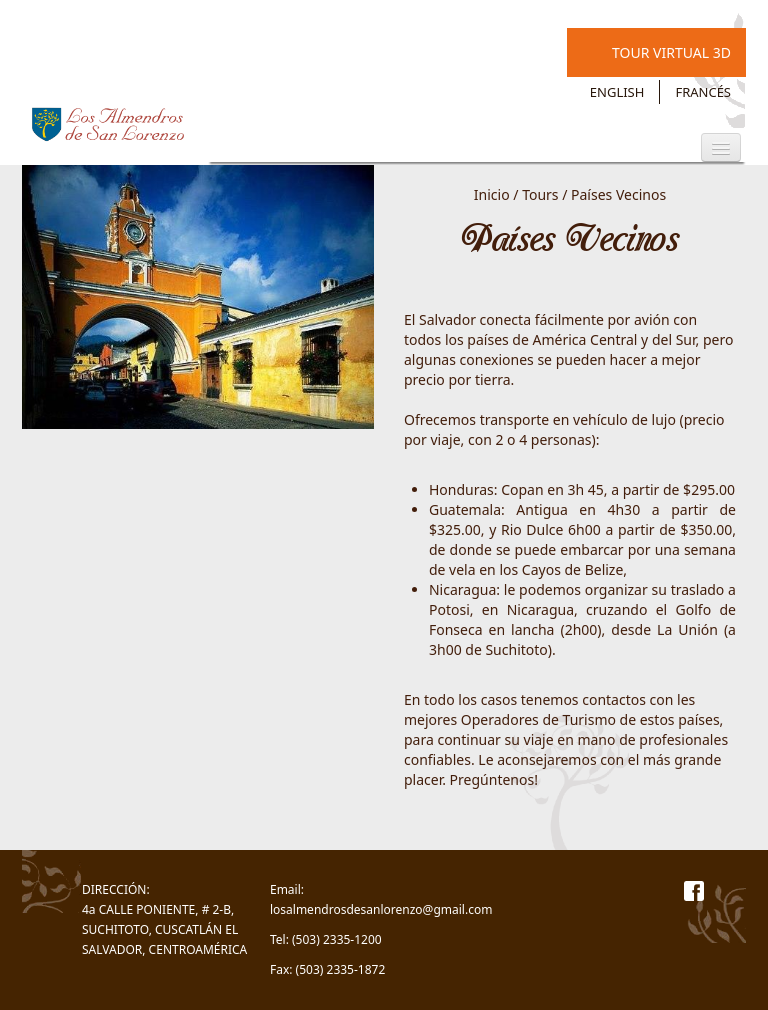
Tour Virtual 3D (671, 52)
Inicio (492, 194)
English (617, 92)
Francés (703, 92)
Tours (540, 194)
